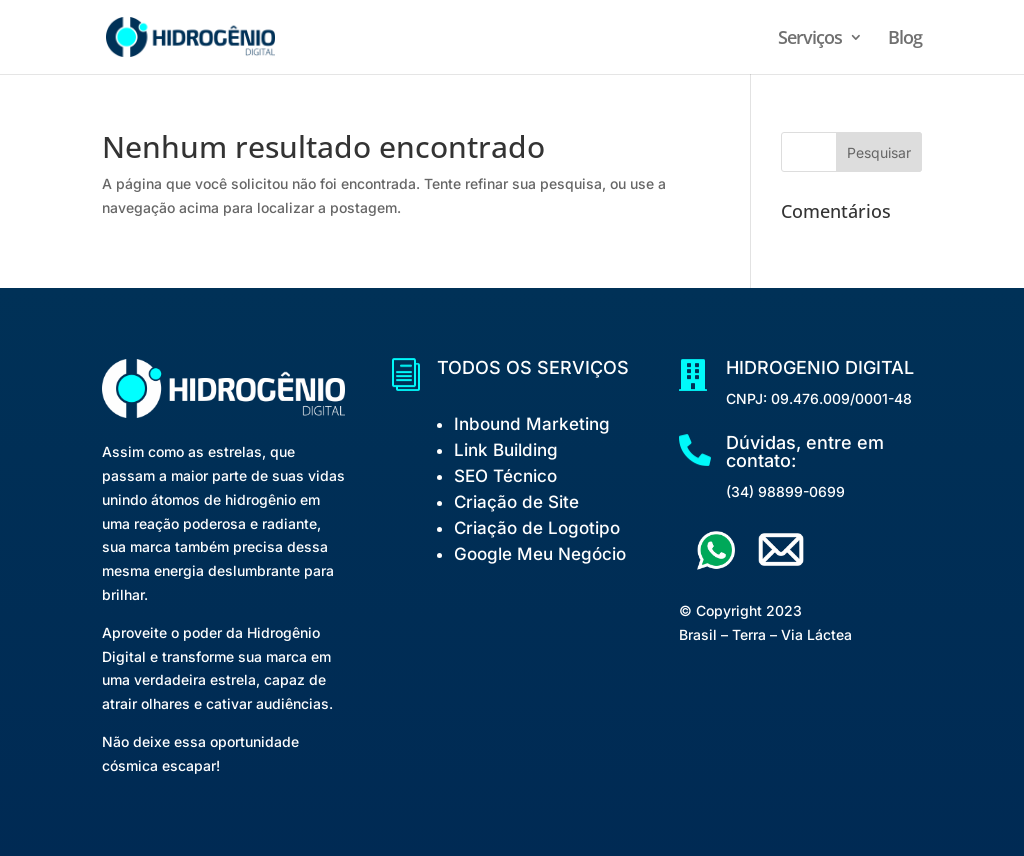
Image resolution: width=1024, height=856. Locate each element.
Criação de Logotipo (537, 528)
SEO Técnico (505, 476)
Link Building (506, 450)
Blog (905, 39)
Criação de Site (516, 502)
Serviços (810, 39)
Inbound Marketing (532, 424)
